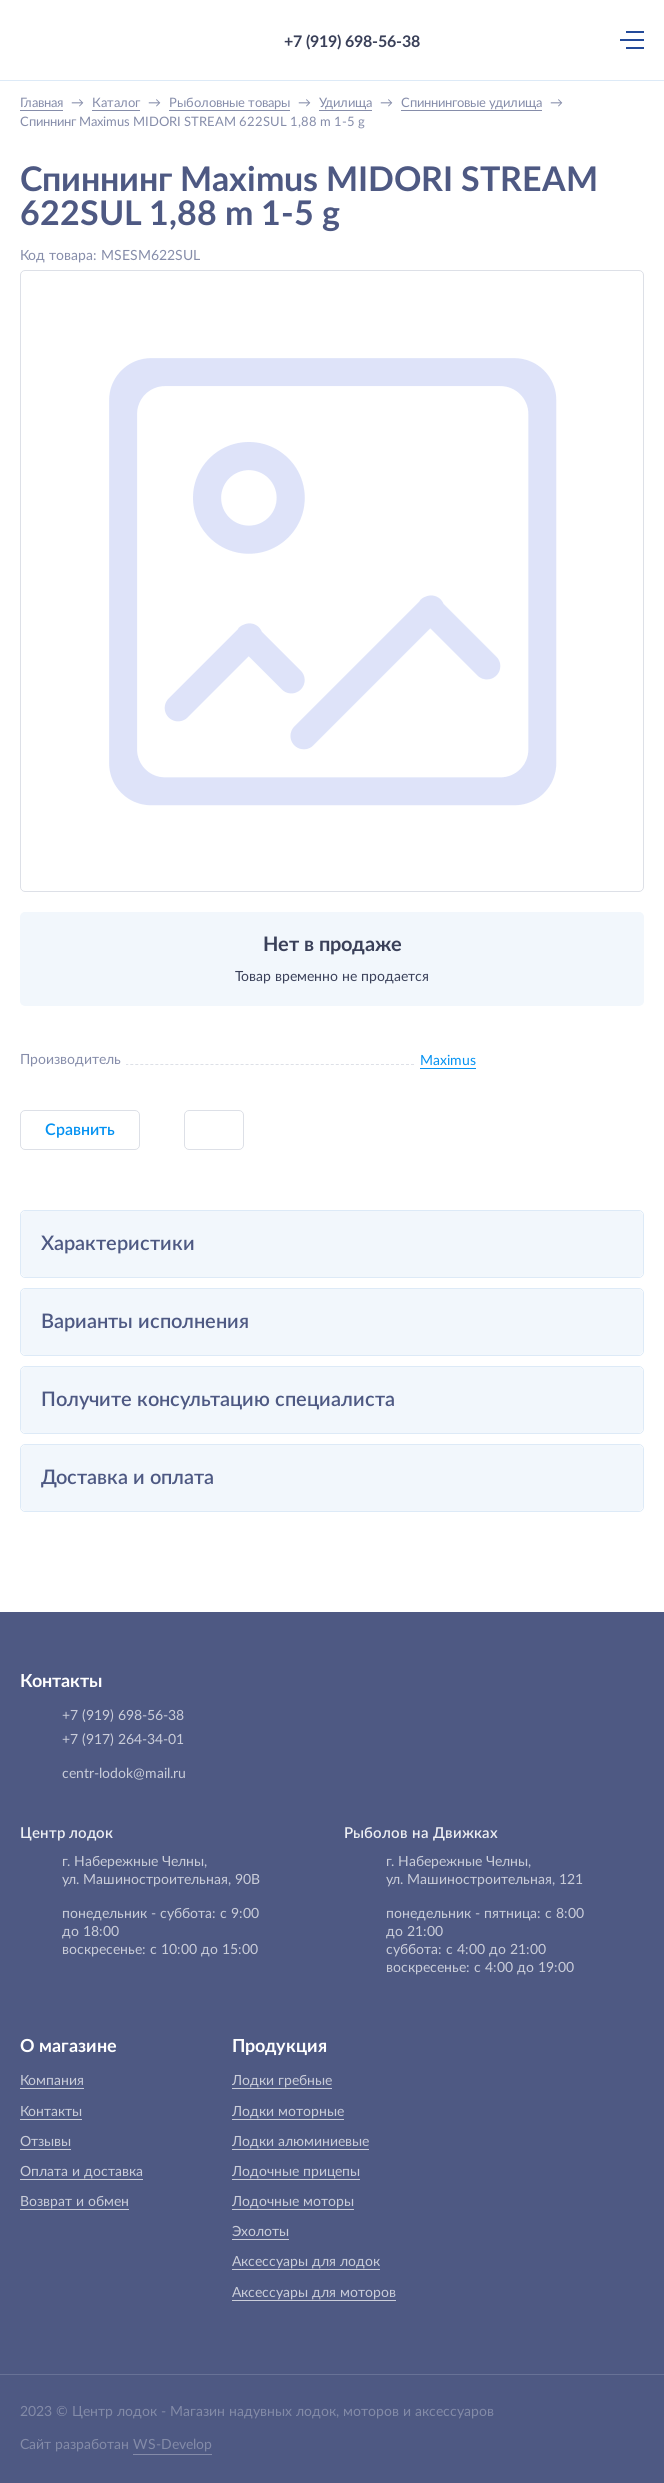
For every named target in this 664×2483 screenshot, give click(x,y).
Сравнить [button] (80, 1130)
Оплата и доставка (81, 2172)
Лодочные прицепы (296, 2172)
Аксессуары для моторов (314, 2293)
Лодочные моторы (293, 2202)
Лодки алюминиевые (300, 2142)
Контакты (51, 2112)
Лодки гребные (282, 2081)
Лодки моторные (288, 2112)
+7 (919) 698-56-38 (352, 42)
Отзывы (45, 2142)
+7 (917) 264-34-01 (123, 1740)
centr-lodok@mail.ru (124, 1774)
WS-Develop (172, 2445)
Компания (52, 2081)
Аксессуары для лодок (306, 2262)
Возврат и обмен (74, 2202)
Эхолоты (260, 2232)
